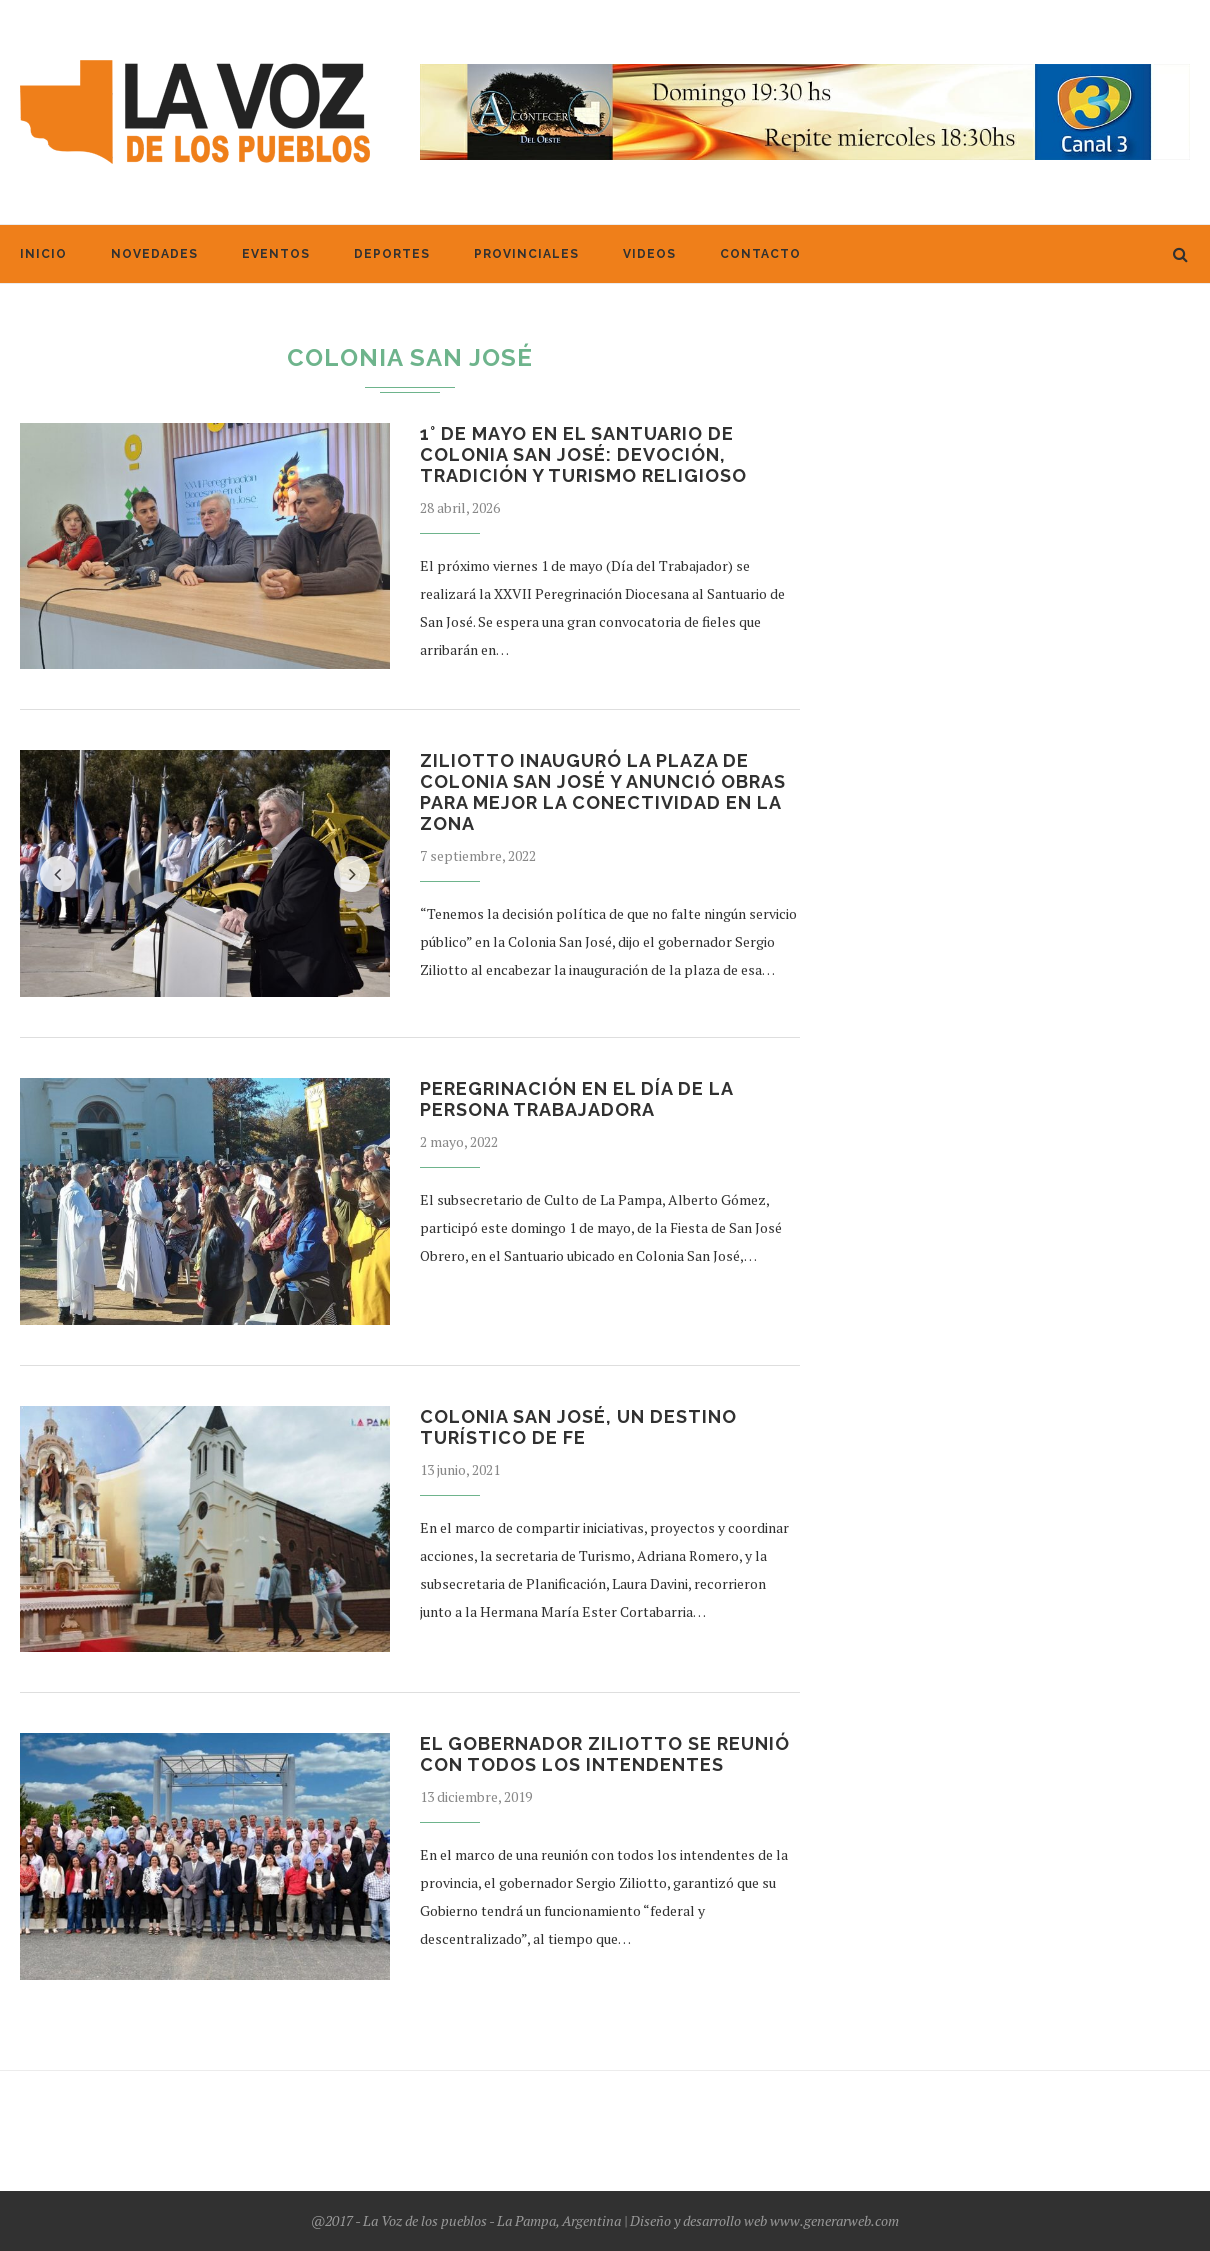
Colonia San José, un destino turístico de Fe (578, 1427)
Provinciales (526, 254)
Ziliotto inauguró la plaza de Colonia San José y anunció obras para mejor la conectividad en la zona (603, 792)
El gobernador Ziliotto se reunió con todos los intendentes (605, 1754)
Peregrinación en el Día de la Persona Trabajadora (576, 1099)
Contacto (760, 254)
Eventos (276, 254)
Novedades (154, 254)
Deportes (392, 254)
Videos (649, 254)
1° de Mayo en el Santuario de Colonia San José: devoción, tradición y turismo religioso (583, 454)
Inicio (43, 254)
